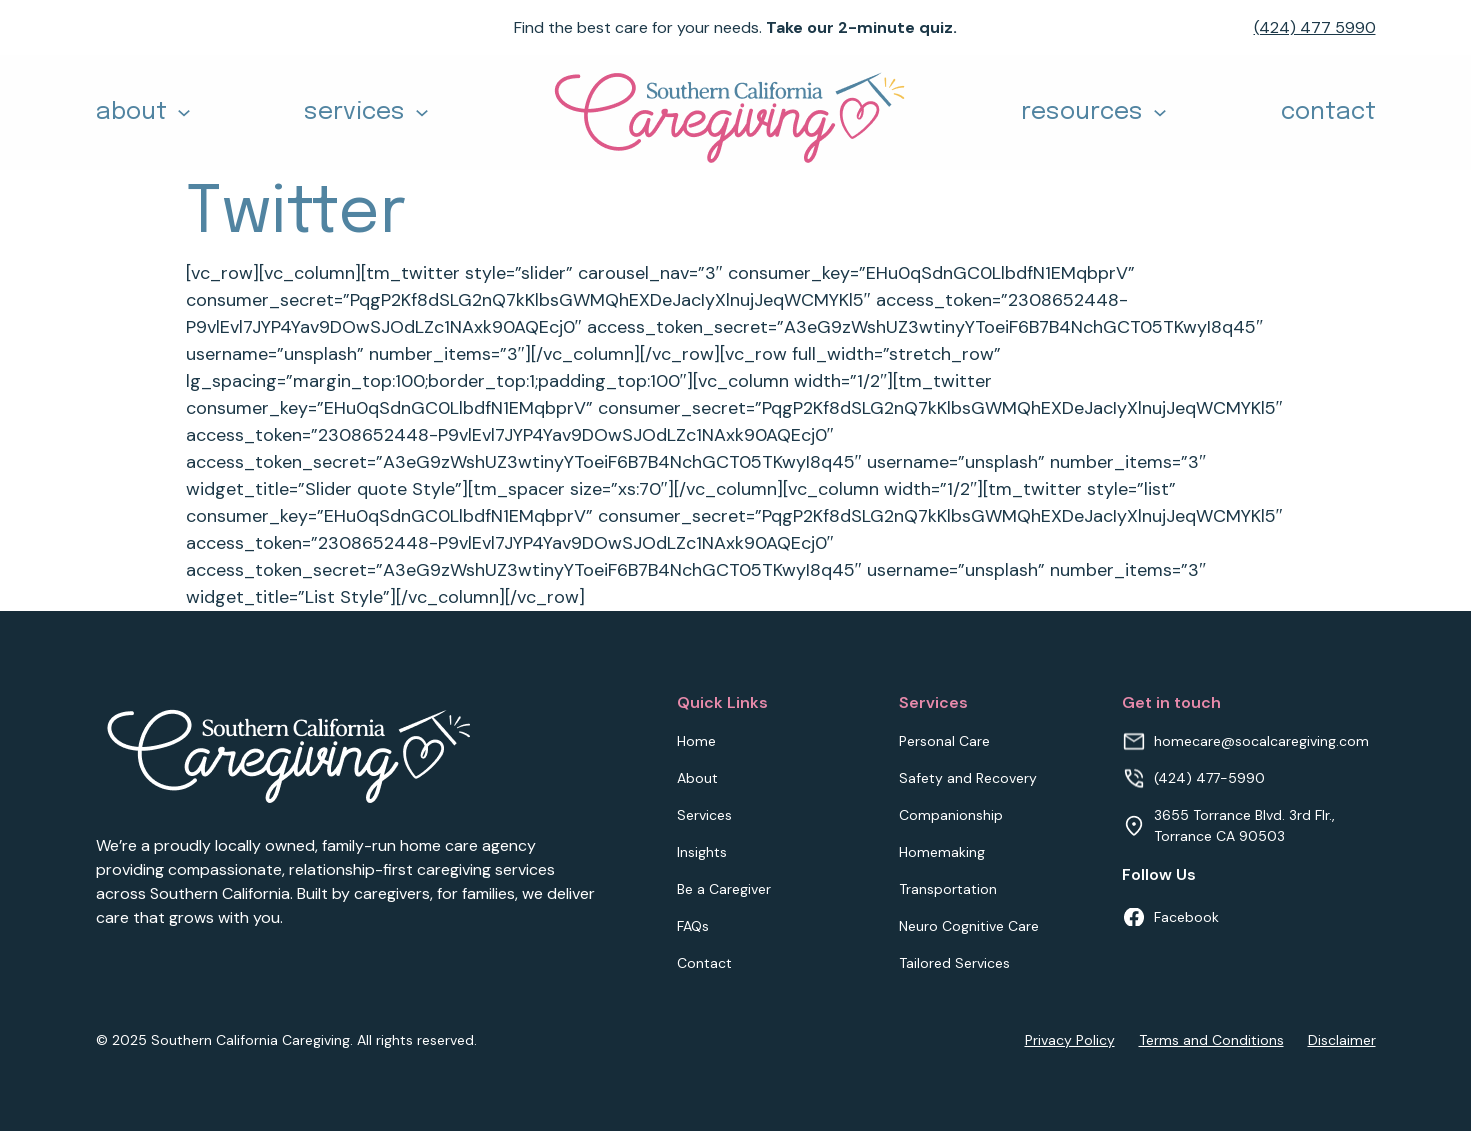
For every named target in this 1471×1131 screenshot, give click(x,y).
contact (1328, 112)
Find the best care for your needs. (735, 27)
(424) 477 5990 (1315, 27)
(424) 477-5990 (1209, 778)
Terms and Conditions (1211, 1040)
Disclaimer (1342, 1040)
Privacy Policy (1070, 1040)
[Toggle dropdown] (184, 113)
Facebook (1186, 917)
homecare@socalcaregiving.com (1261, 741)
